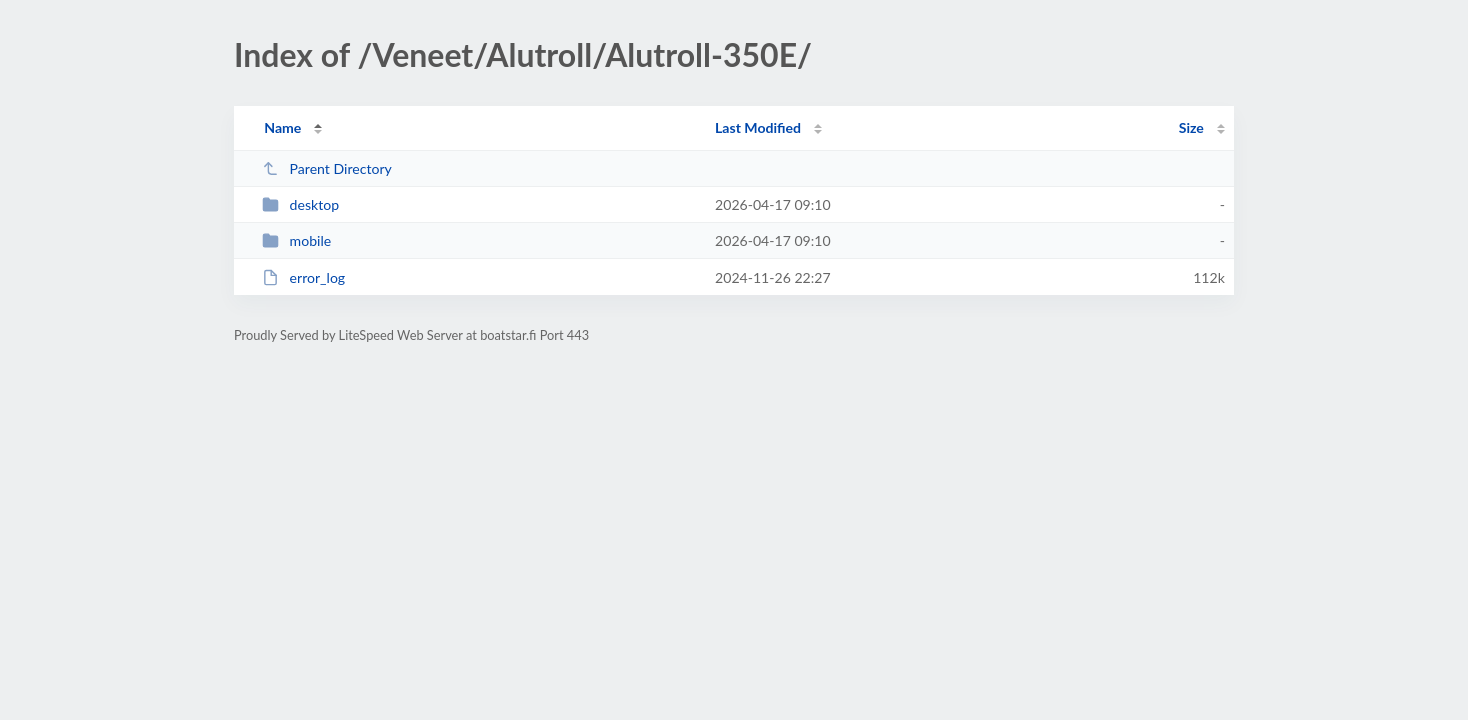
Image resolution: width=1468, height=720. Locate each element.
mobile (296, 240)
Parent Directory (327, 168)
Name (282, 127)
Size (1191, 127)
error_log (303, 277)
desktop (300, 204)
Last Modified (758, 127)
